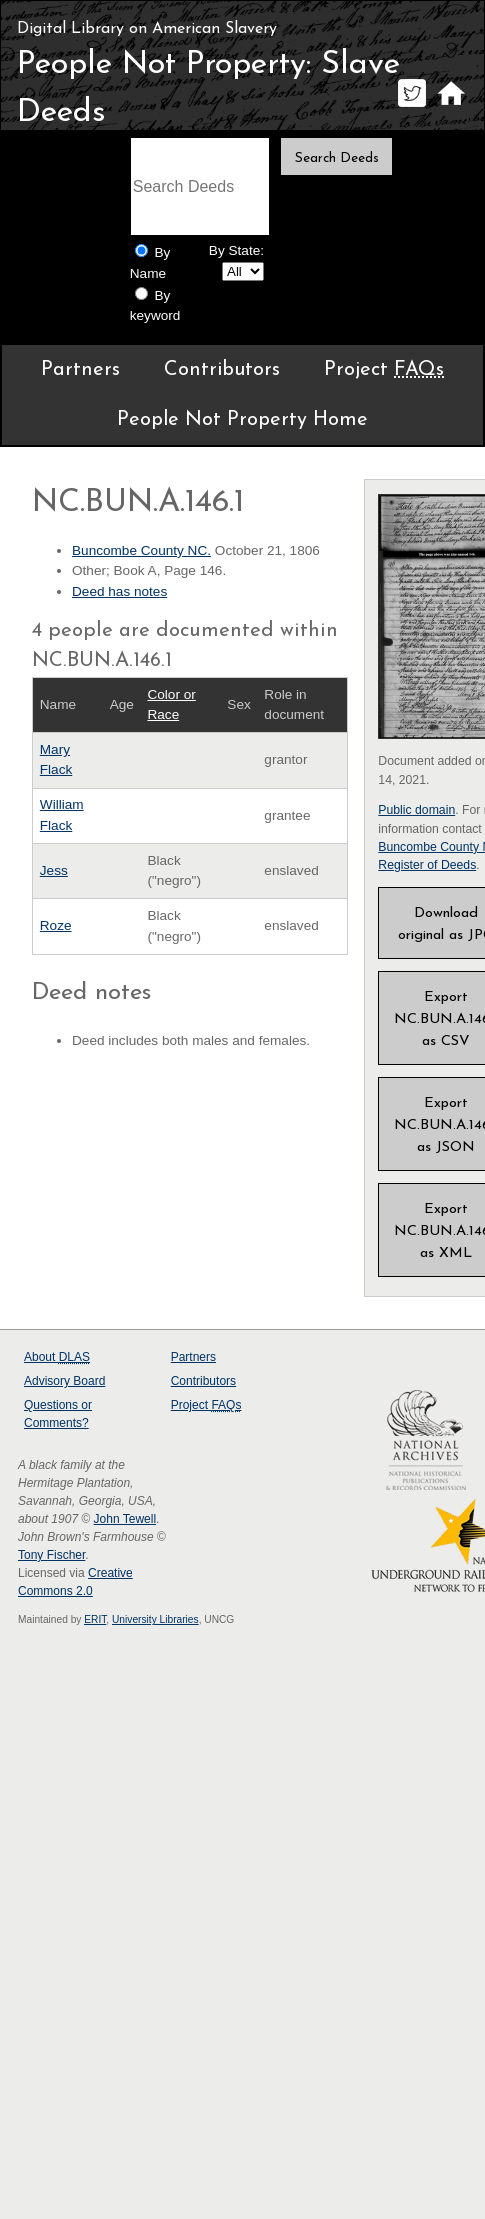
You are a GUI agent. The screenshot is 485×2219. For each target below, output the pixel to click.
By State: (236, 250)
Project (384, 370)
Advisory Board (64, 1381)
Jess (54, 870)
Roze (56, 925)
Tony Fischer (51, 1555)
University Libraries (155, 1619)
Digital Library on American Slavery (147, 29)
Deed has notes (119, 591)
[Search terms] (200, 186)
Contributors (222, 370)
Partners (80, 370)
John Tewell (125, 1519)
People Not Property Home (242, 420)
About (57, 1357)
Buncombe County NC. (141, 550)
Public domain (416, 810)
